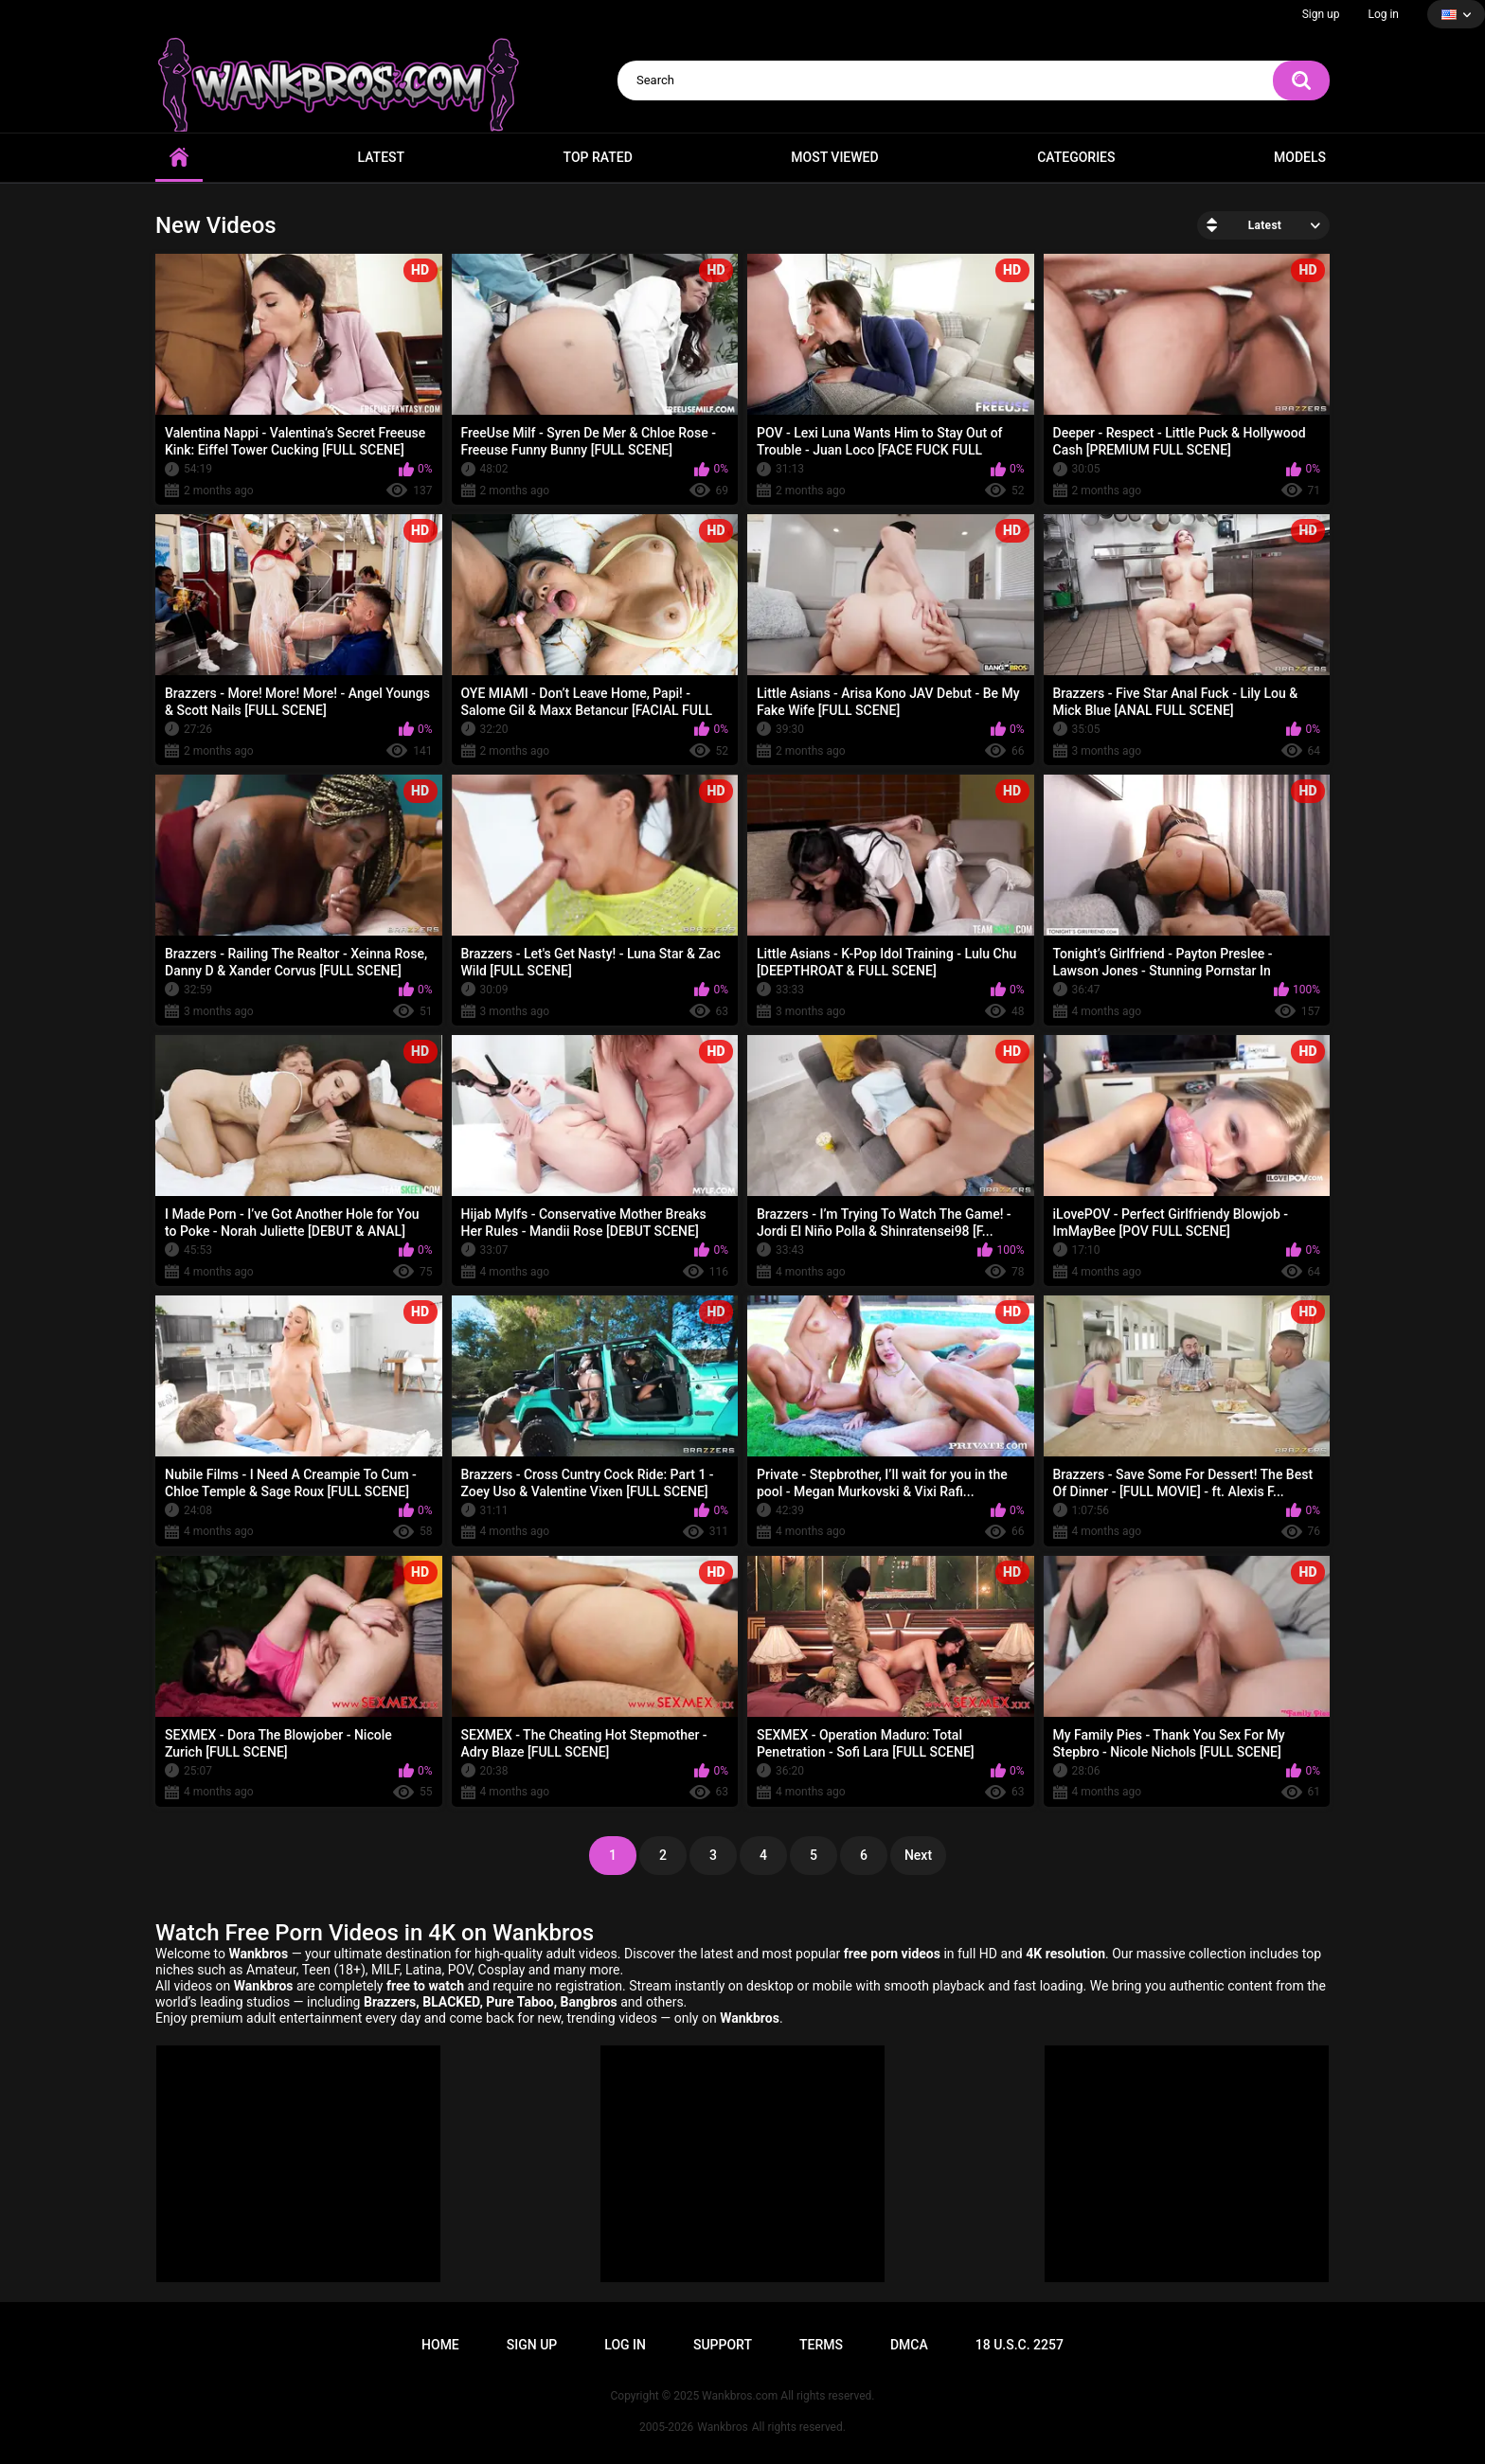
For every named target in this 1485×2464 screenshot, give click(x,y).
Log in (1383, 14)
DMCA (909, 2344)
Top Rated (598, 157)
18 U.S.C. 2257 (1019, 2344)
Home (179, 158)
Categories (1076, 157)
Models (1300, 157)
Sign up (1321, 14)
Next (918, 1855)
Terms (821, 2344)
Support (722, 2344)
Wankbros (722, 2427)
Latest (381, 157)
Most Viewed (834, 157)
